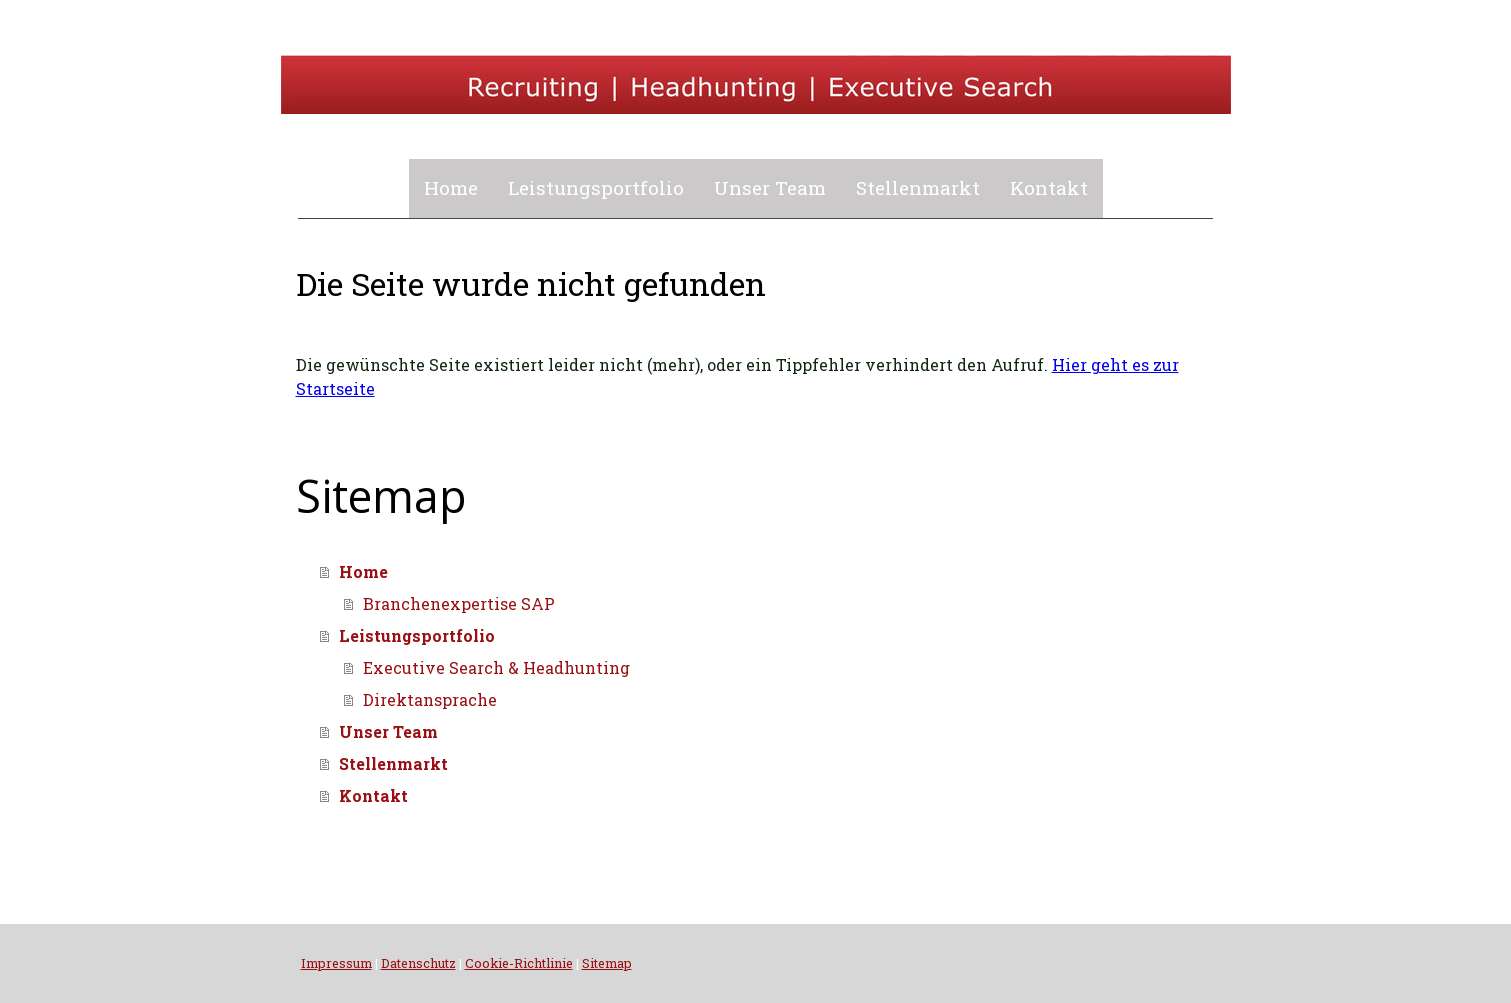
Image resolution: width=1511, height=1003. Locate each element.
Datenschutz (418, 963)
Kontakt (1049, 187)
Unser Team (770, 187)
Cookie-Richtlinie (519, 963)
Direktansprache (430, 699)
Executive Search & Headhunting (496, 667)
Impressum (336, 963)
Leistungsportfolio (596, 187)
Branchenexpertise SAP (459, 603)
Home (451, 187)
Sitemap (607, 963)
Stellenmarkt (918, 187)
